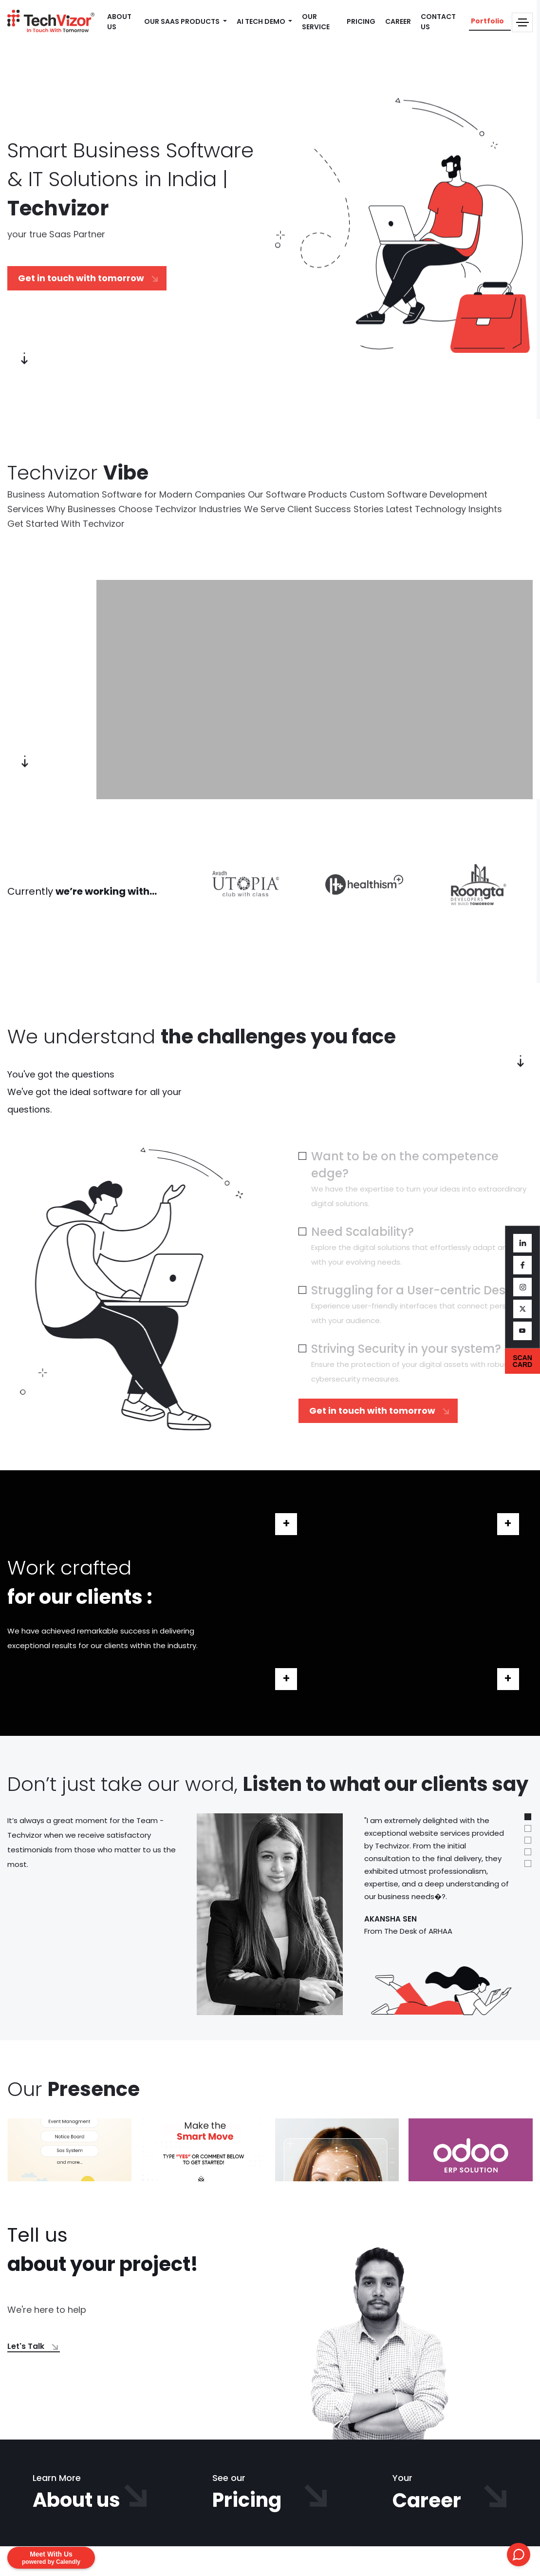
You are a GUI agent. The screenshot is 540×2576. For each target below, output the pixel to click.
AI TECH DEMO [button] (262, 21)
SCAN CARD (522, 1361)
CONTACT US (438, 22)
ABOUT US (119, 22)
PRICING (361, 21)
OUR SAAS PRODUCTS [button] (182, 21)
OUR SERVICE (316, 22)
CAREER (398, 21)
